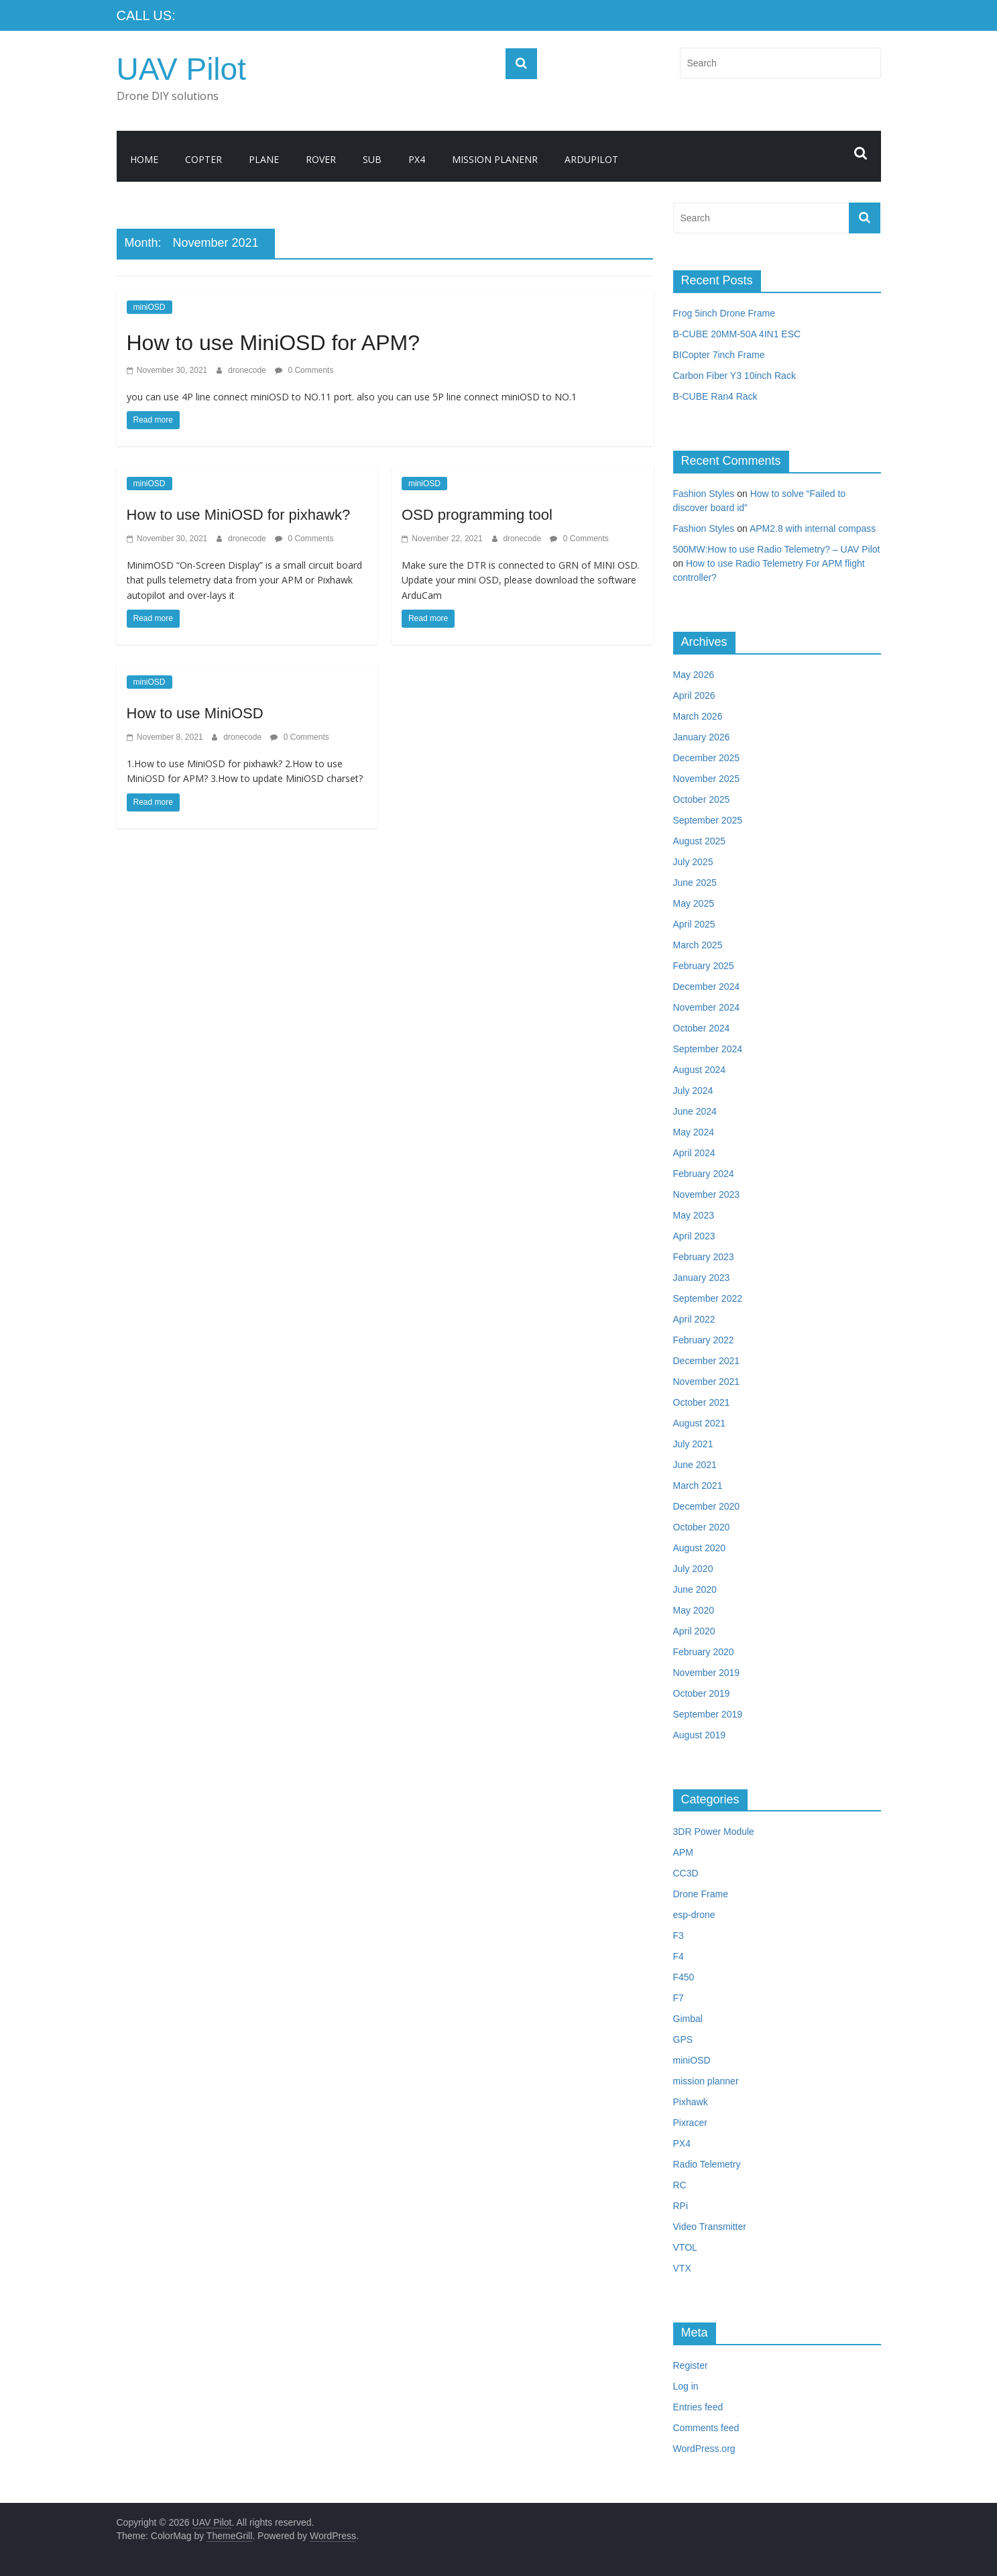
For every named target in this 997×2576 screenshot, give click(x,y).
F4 (678, 1956)
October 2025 (701, 799)
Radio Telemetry (707, 2164)
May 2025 (693, 903)
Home (144, 159)
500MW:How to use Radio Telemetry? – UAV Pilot (776, 549)
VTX (682, 2268)
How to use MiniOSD (195, 713)
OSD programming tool (477, 514)
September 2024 (708, 1049)
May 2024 (693, 1132)
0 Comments (304, 370)
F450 (684, 1977)
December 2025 (706, 757)
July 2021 (693, 1444)
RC (680, 2185)
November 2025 (706, 778)
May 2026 (693, 674)
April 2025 (694, 924)
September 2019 (708, 1714)
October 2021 (701, 1402)
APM (683, 1852)
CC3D (686, 1873)
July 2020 (693, 1568)
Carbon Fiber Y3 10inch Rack (734, 375)
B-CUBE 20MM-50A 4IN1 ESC (737, 334)
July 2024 (693, 1090)
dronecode (248, 370)
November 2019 (706, 1672)
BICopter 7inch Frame (719, 354)
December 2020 (706, 1506)
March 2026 (698, 716)
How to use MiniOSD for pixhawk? (239, 514)
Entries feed (698, 2407)
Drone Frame (700, 1894)
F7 (678, 1998)
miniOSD (149, 307)
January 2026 (701, 737)
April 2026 (694, 695)
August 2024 (699, 1069)
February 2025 (703, 965)
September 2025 (708, 820)
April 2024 (694, 1152)
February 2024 (703, 1173)
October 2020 (701, 1527)
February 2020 (703, 1651)
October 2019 (701, 1693)
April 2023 (694, 1236)
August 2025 (699, 841)
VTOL (685, 2247)
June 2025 (695, 882)
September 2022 (708, 1298)
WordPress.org (704, 2448)
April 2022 (694, 1319)
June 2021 (695, 1464)
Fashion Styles (704, 493)
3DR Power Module (713, 1831)
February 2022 (703, 1340)
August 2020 (699, 1548)
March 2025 (698, 945)
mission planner (706, 2081)
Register (690, 2365)
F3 (678, 1935)
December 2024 (706, 986)
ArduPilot (591, 159)
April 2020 (694, 1631)
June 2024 (695, 1111)
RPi (681, 2205)
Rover (321, 159)
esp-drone (694, 1914)
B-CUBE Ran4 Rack (715, 396)
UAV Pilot (181, 69)
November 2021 (706, 1381)
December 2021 (706, 1360)
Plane (264, 159)
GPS (683, 2039)
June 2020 (695, 1589)
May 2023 (693, 1215)
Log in (686, 2386)
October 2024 (701, 1028)
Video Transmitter (709, 2226)
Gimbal (688, 2018)
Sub (372, 159)
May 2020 (693, 1610)
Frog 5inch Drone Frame (724, 313)
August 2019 (699, 1735)
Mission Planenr (495, 159)
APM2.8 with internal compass (813, 528)
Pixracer (690, 2122)
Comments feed (706, 2427)
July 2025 (693, 861)
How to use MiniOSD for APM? (273, 343)
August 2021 (699, 1423)
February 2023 (703, 1256)
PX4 (416, 159)
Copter (203, 159)
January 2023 (701, 1277)
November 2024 (706, 1007)
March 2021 (698, 1485)
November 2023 (706, 1194)
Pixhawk (690, 2101)
